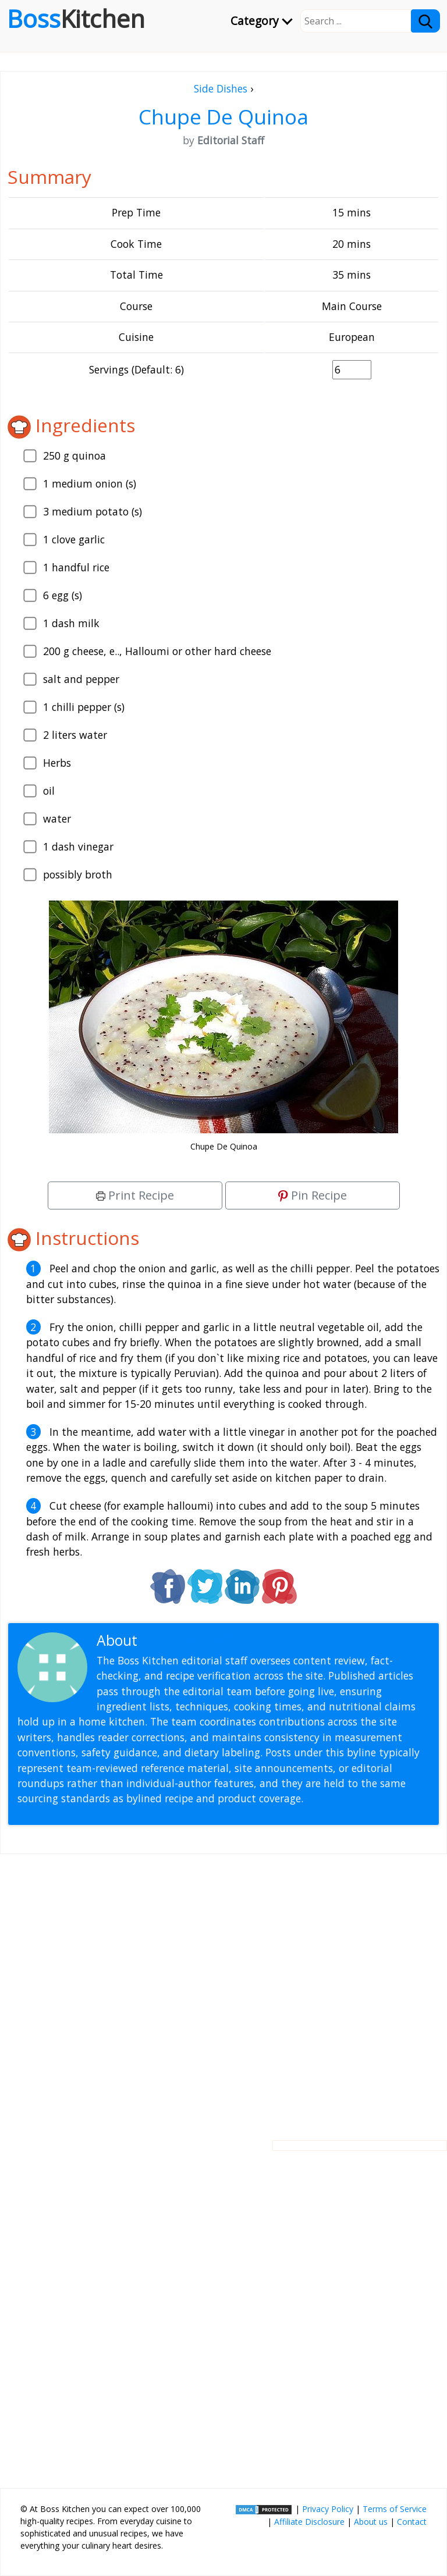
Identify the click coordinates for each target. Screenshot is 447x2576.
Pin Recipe (312, 1195)
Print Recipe (135, 1195)
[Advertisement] (223, 1988)
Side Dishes (220, 88)
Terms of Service (395, 2508)
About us (371, 2521)
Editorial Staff (186, 1640)
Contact (412, 2521)
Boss (76, 18)
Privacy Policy (327, 2508)
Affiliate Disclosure (309, 2521)
